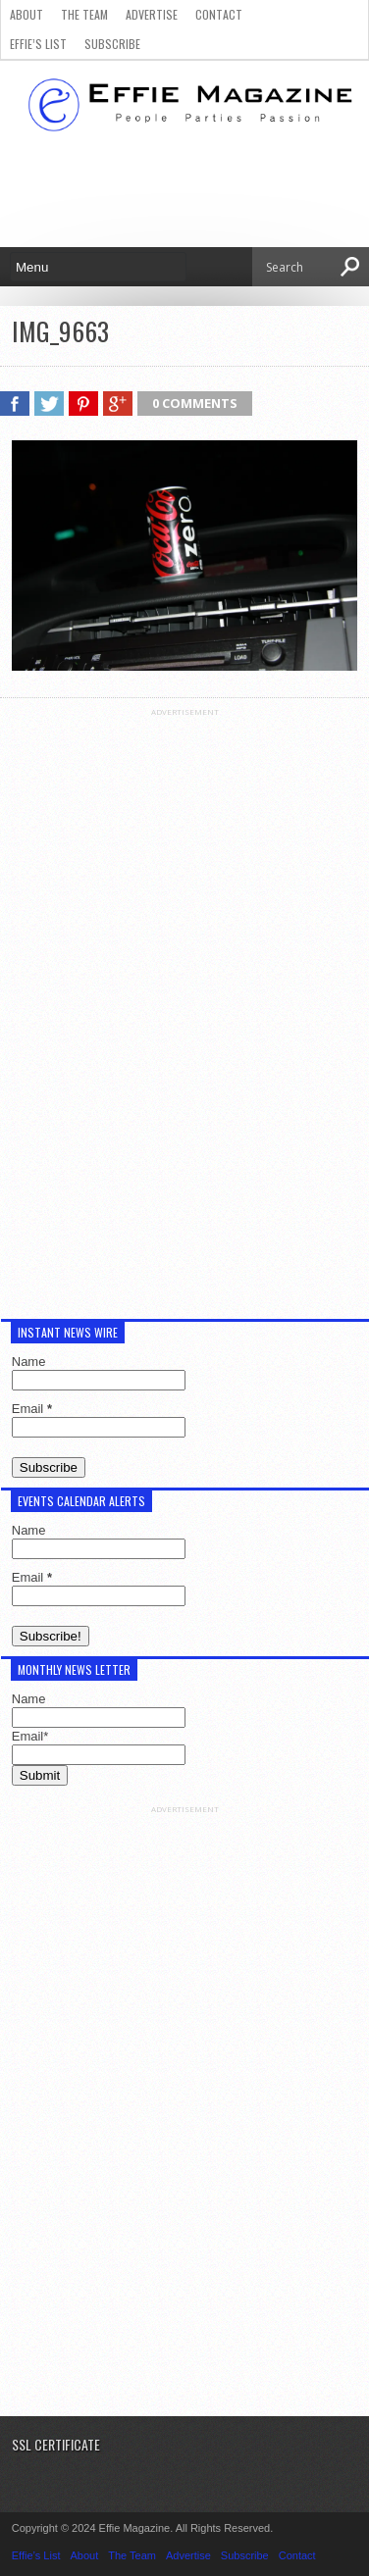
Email (32, 1408)
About (26, 14)
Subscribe (112, 43)
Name (29, 1361)
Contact (218, 14)
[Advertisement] (184, 1011)
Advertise (152, 14)
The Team (84, 14)
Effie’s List (38, 43)
